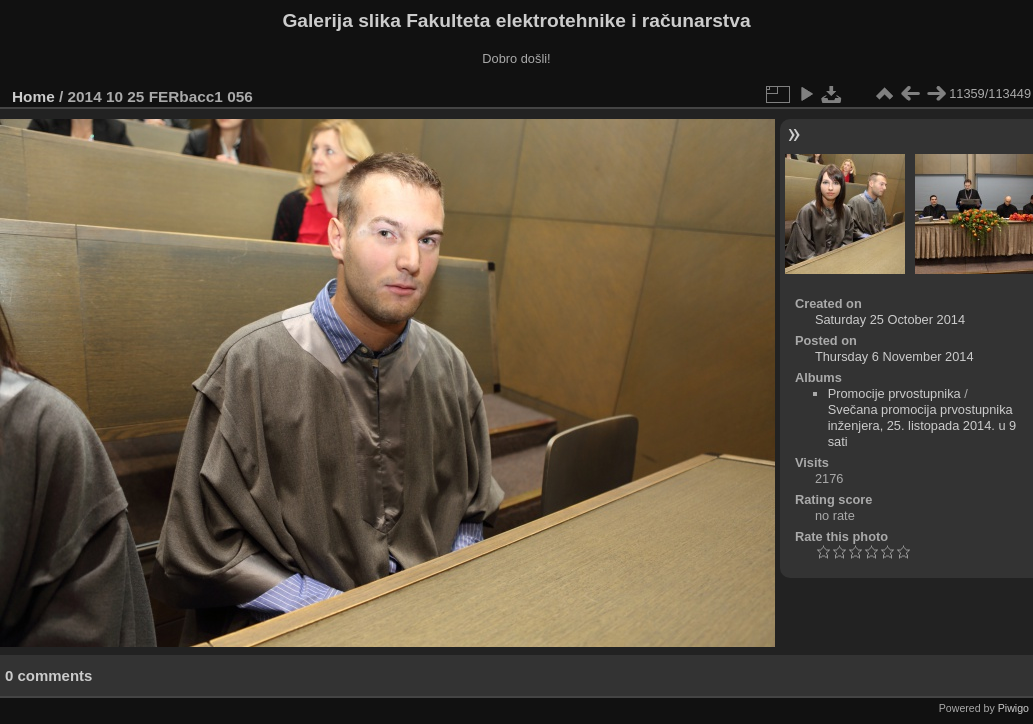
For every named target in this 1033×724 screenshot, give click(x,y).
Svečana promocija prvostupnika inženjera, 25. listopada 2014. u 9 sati (922, 425)
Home (33, 96)
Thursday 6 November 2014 (894, 356)
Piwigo (1013, 708)
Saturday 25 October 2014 (890, 319)
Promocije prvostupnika (894, 393)
